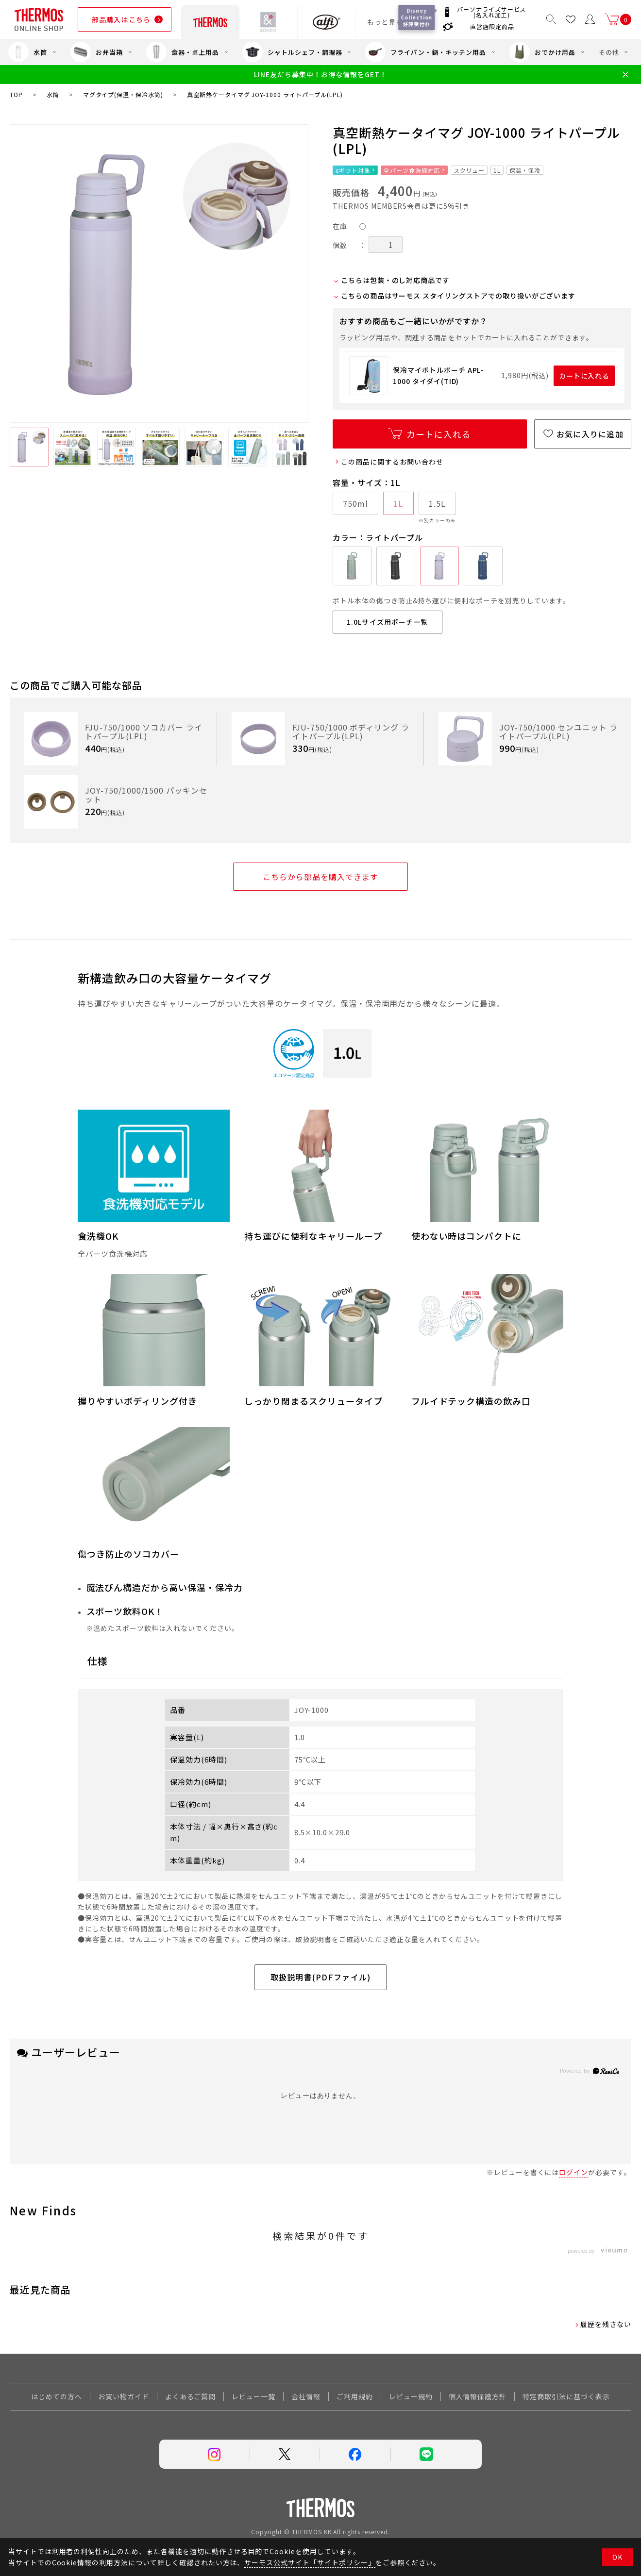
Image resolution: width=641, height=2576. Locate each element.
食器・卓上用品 (182, 52)
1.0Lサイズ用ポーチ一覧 (387, 622)
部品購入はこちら (121, 19)
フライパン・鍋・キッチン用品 (425, 52)
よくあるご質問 (190, 2396)
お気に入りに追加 (590, 434)
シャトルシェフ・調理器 (292, 52)
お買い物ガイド (123, 2396)
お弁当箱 (96, 52)
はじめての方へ (56, 2396)
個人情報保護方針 (478, 2396)
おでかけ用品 (542, 52)
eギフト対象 (353, 170)
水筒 (27, 52)
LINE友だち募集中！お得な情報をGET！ (320, 74)
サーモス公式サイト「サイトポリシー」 (309, 2562)
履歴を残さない (605, 2324)
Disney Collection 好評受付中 (418, 17)
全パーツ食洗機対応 (412, 170)
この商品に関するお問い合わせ (392, 461)
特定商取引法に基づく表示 (566, 2396)
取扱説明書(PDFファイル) (320, 1977)
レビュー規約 (411, 2396)
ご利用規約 (355, 2396)
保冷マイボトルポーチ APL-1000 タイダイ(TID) (438, 375)
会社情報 (305, 2396)
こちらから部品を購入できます (320, 876)
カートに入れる (584, 376)
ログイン (573, 2172)
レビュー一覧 (253, 2396)
